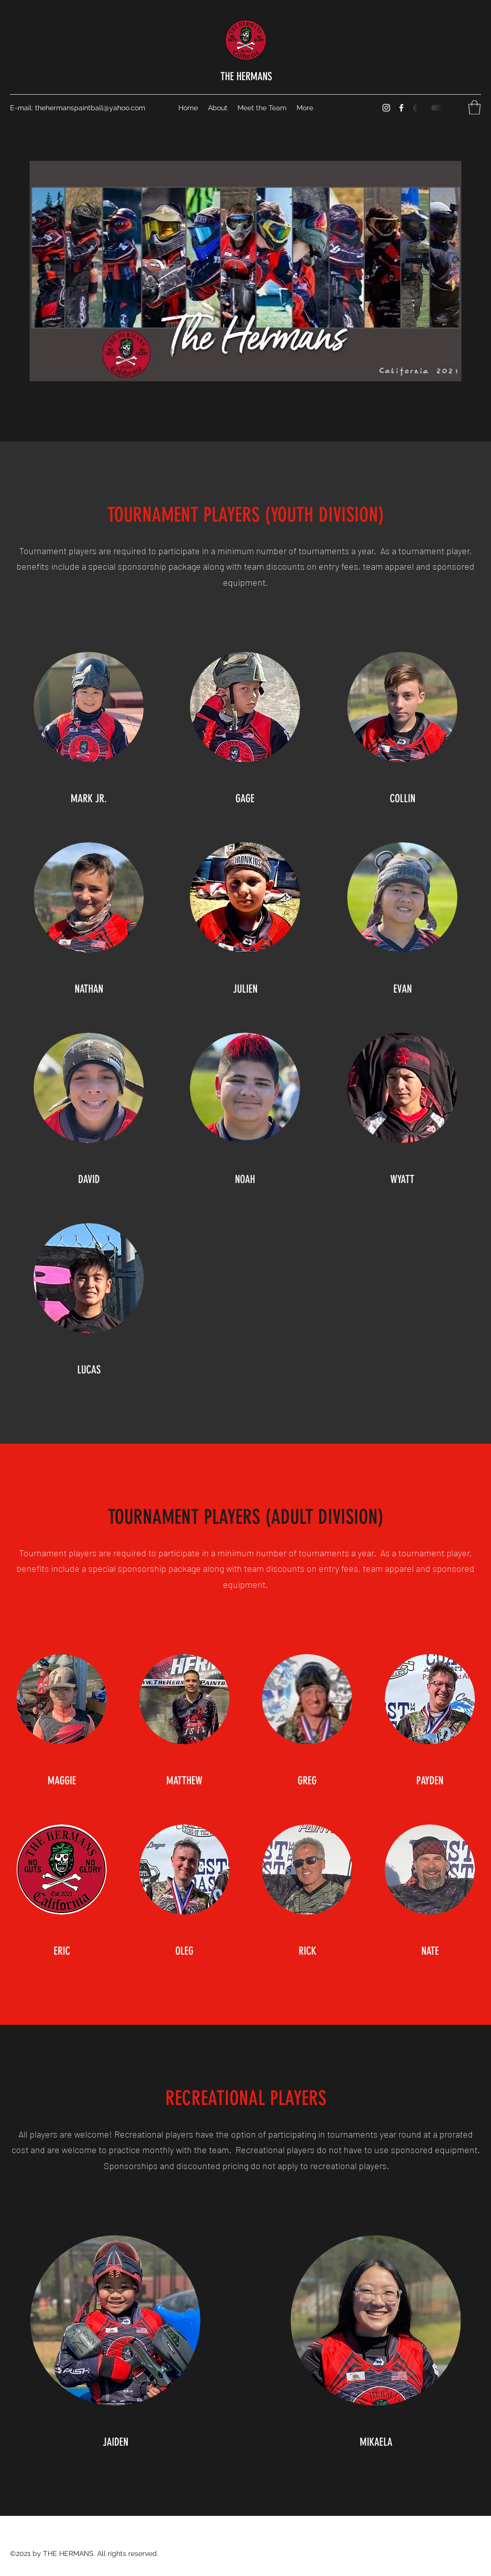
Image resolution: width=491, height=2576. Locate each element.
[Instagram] (386, 108)
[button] (474, 107)
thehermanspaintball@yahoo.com (90, 108)
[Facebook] (401, 108)
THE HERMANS (246, 76)
